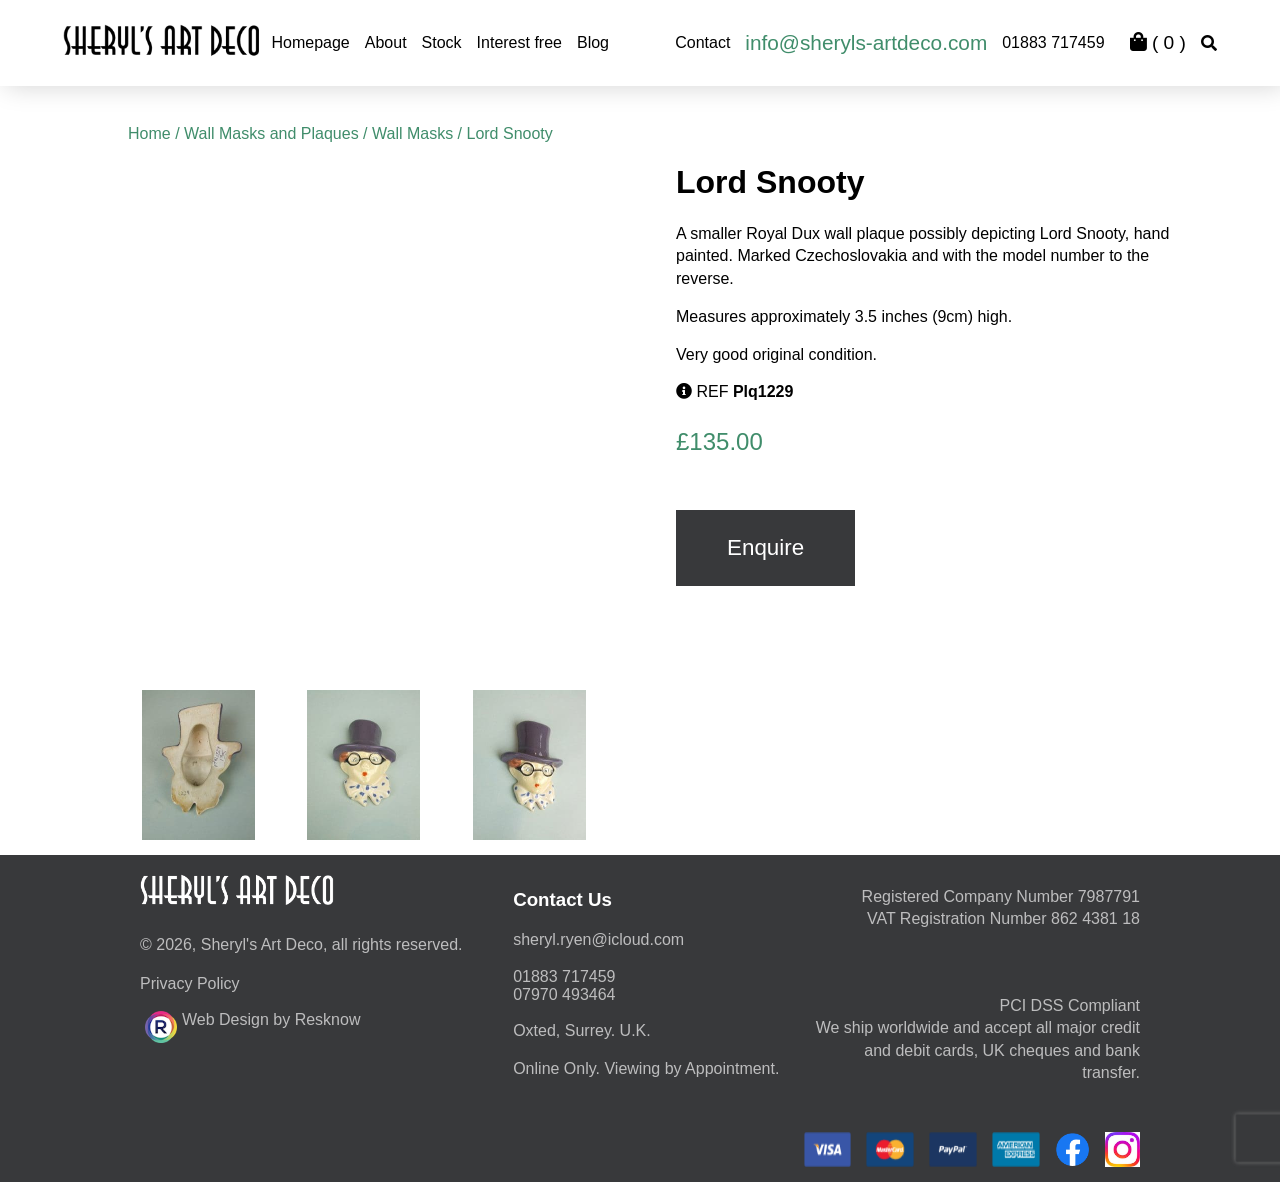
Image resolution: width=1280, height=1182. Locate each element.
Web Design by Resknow (252, 1024)
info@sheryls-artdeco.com (866, 42)
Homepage (310, 42)
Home (149, 133)
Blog (593, 42)
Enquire (765, 547)
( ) (1158, 42)
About (386, 42)
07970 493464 (564, 994)
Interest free (519, 42)
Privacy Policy (190, 983)
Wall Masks (412, 133)
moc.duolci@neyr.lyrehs (598, 939)
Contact (702, 42)
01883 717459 (1053, 42)
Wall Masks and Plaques (271, 133)
